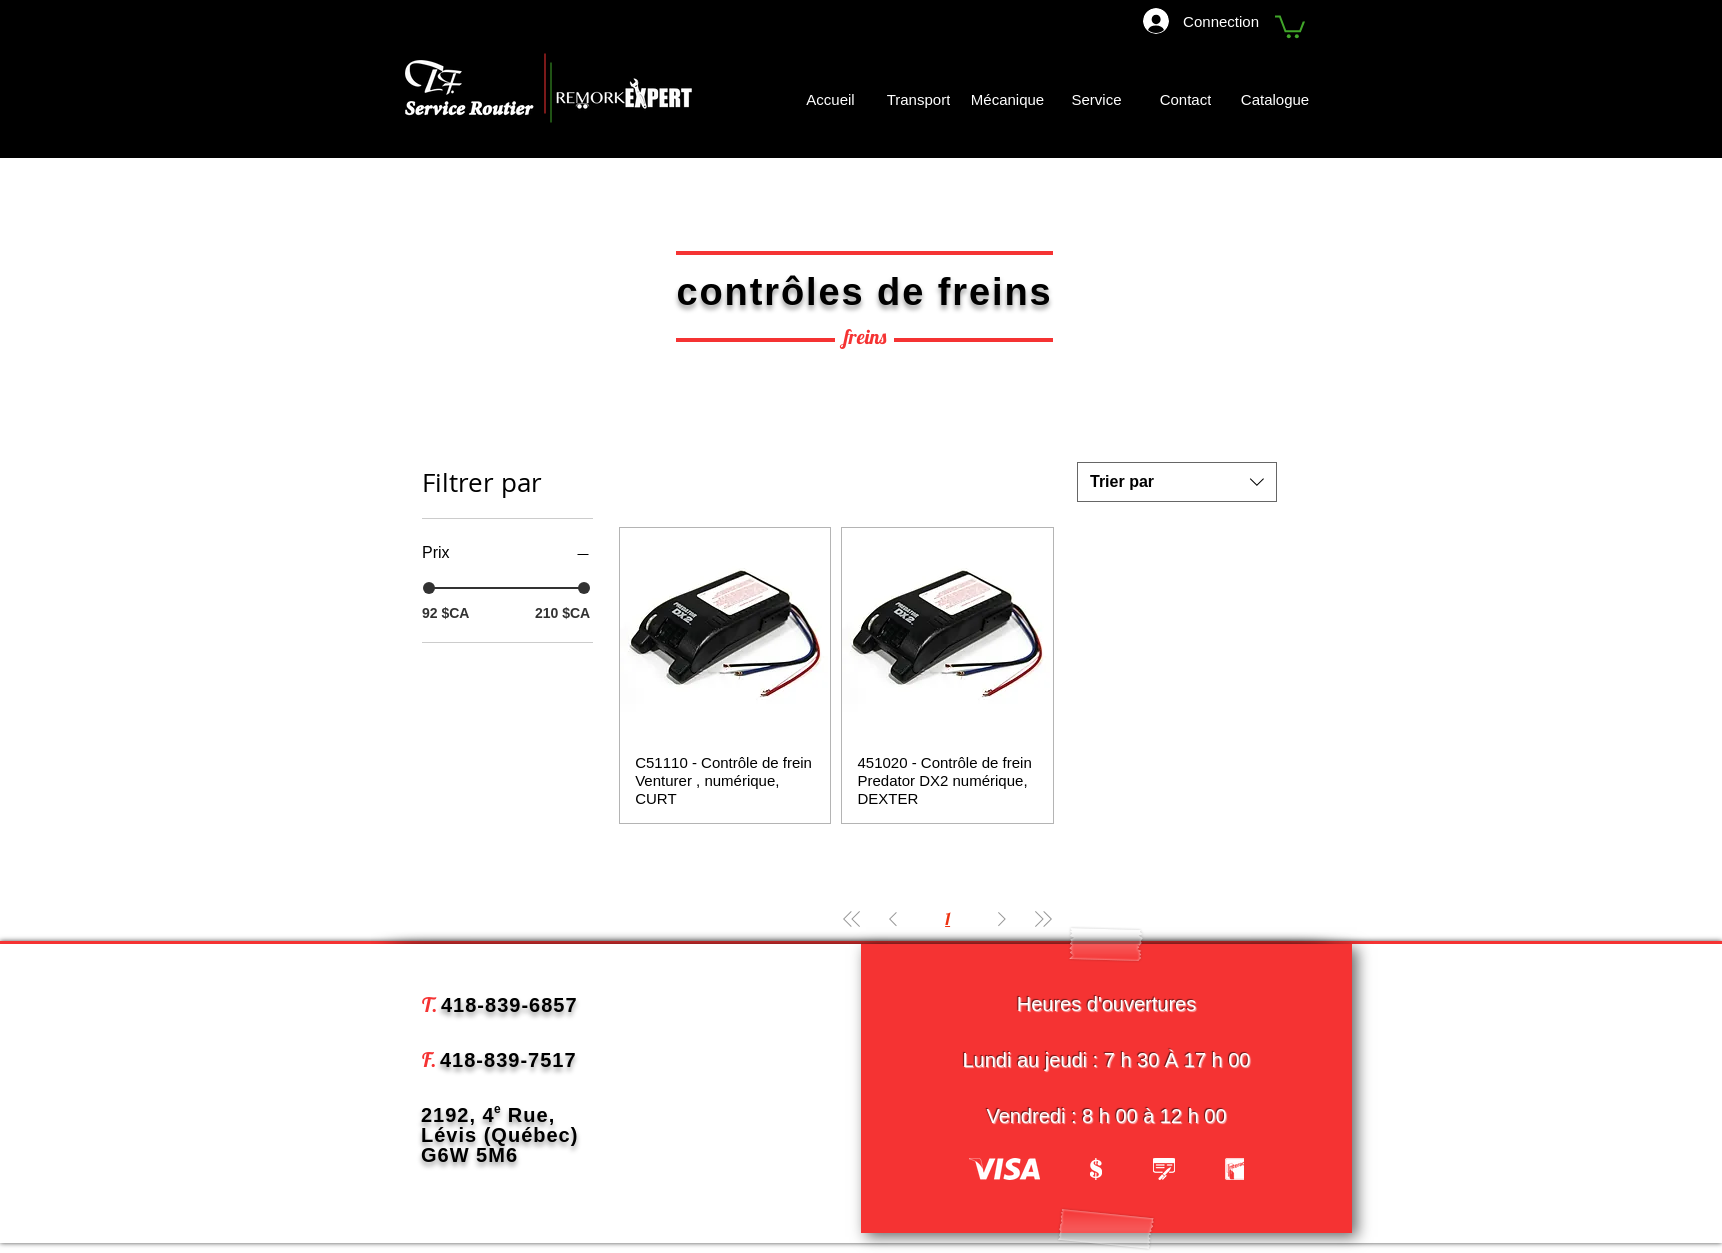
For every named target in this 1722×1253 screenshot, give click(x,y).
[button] (1290, 25)
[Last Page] (1043, 918)
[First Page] (852, 918)
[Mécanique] (1007, 99)
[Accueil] (830, 99)
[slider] (429, 588)
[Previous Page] (893, 918)
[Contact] (1185, 99)
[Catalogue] (1277, 99)
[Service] (1096, 99)
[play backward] (994, 1169)
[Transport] (918, 99)
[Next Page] (1002, 918)
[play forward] (1219, 1169)
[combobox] (1177, 482)
